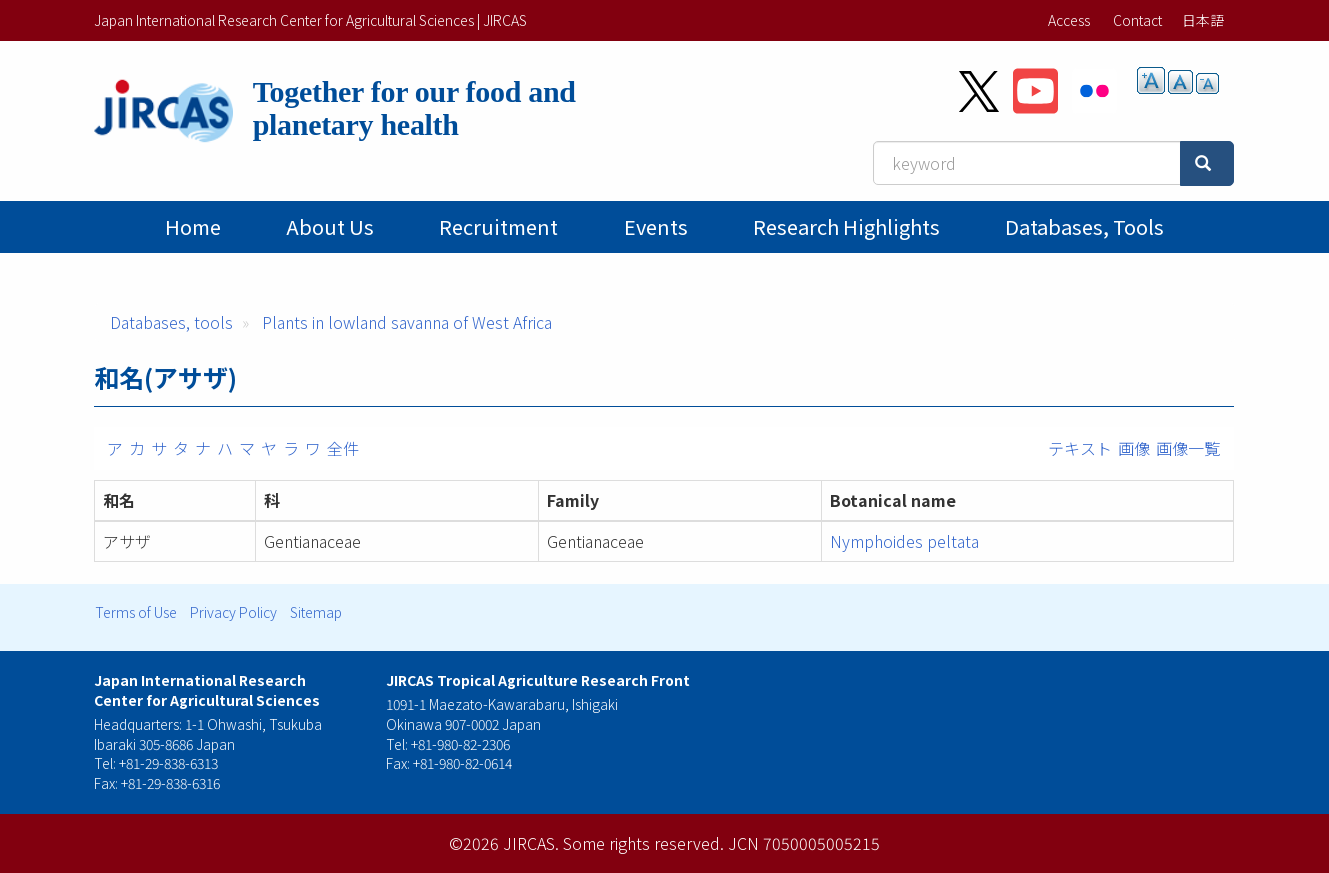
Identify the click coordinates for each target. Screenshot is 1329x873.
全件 (343, 448)
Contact (1137, 20)
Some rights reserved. (643, 843)
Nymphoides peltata (904, 541)
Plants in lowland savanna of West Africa (407, 322)
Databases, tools (1084, 226)
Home (193, 226)
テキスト (1080, 448)
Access (1069, 20)
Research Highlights (846, 226)
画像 (1134, 448)
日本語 (1203, 20)
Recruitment (498, 226)
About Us (330, 226)
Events (656, 226)
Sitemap (316, 612)
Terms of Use (136, 612)
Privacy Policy (233, 612)
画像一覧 (1188, 448)
